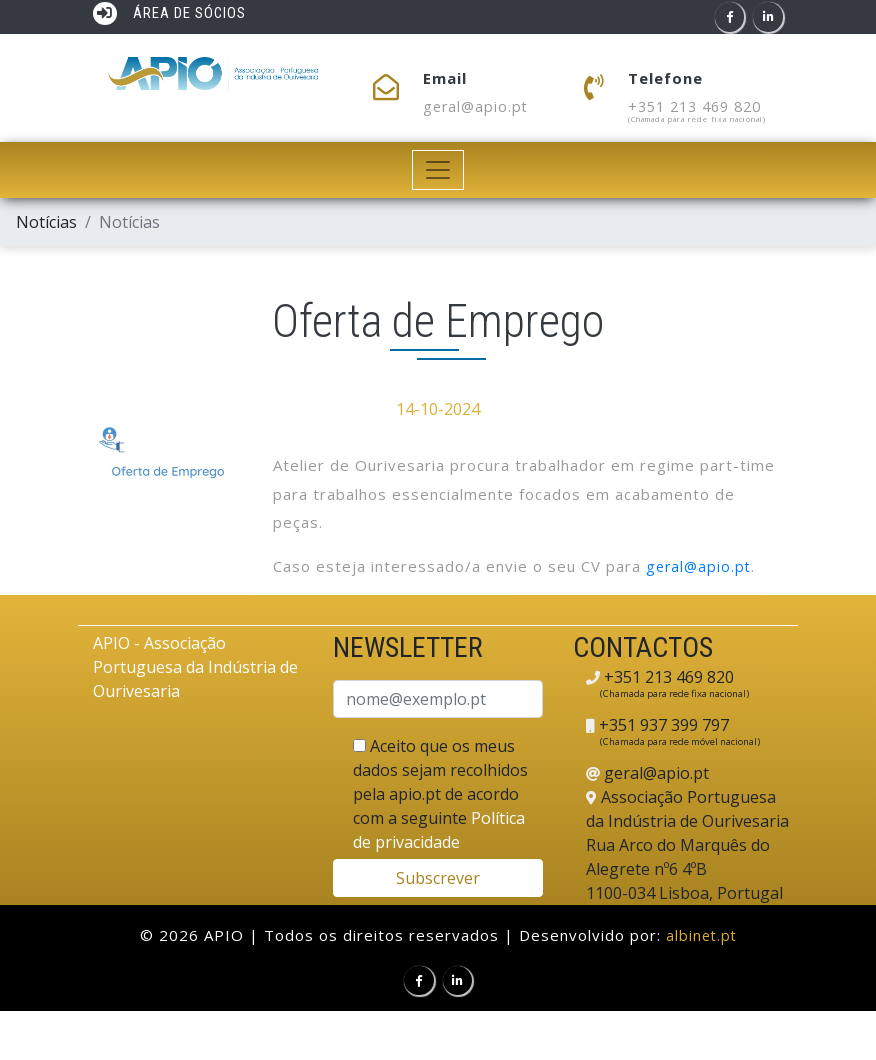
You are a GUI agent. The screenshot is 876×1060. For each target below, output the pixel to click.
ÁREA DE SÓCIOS (170, 14)
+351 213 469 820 (700, 107)
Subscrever (438, 878)
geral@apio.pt (477, 107)
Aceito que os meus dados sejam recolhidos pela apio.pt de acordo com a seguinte (440, 794)
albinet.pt (701, 935)
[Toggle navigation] (438, 171)
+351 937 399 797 (662, 725)
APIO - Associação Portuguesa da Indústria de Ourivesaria (195, 668)
